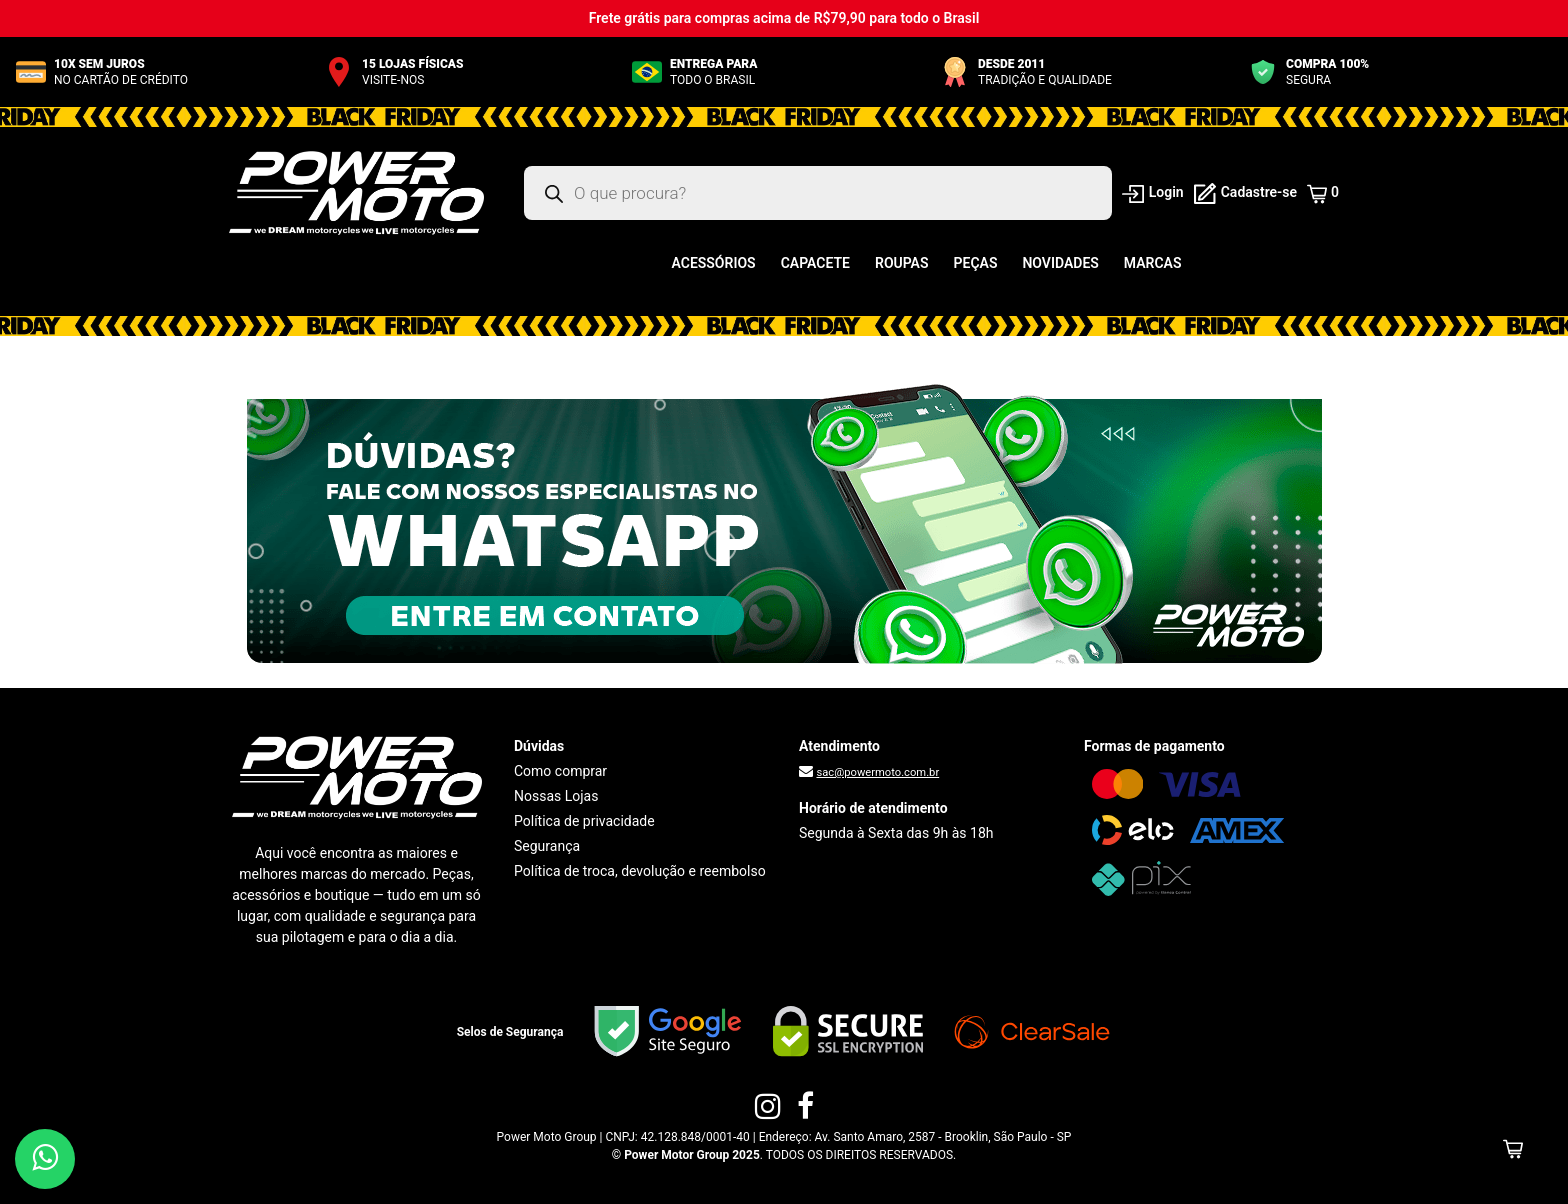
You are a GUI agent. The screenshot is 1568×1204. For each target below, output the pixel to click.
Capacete (815, 263)
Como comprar (560, 771)
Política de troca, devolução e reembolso (640, 871)
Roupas (902, 263)
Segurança (547, 846)
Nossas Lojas (556, 796)
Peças (976, 263)
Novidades (1060, 263)
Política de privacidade (584, 821)
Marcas (1153, 263)
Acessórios (714, 263)
